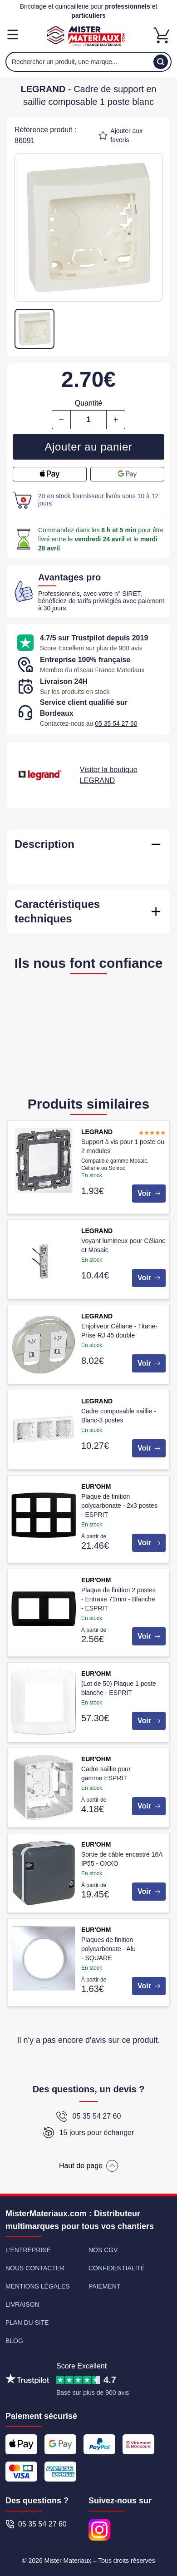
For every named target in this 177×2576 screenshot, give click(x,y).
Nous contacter (34, 2268)
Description (44, 844)
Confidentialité (116, 2268)
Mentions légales (37, 2286)
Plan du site (27, 2322)
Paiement (104, 2286)
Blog (14, 2340)
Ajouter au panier (89, 447)
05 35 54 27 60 (116, 723)
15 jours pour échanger (88, 2132)
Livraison (22, 2304)
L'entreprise (28, 2250)
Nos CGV (103, 2250)
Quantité (88, 403)
